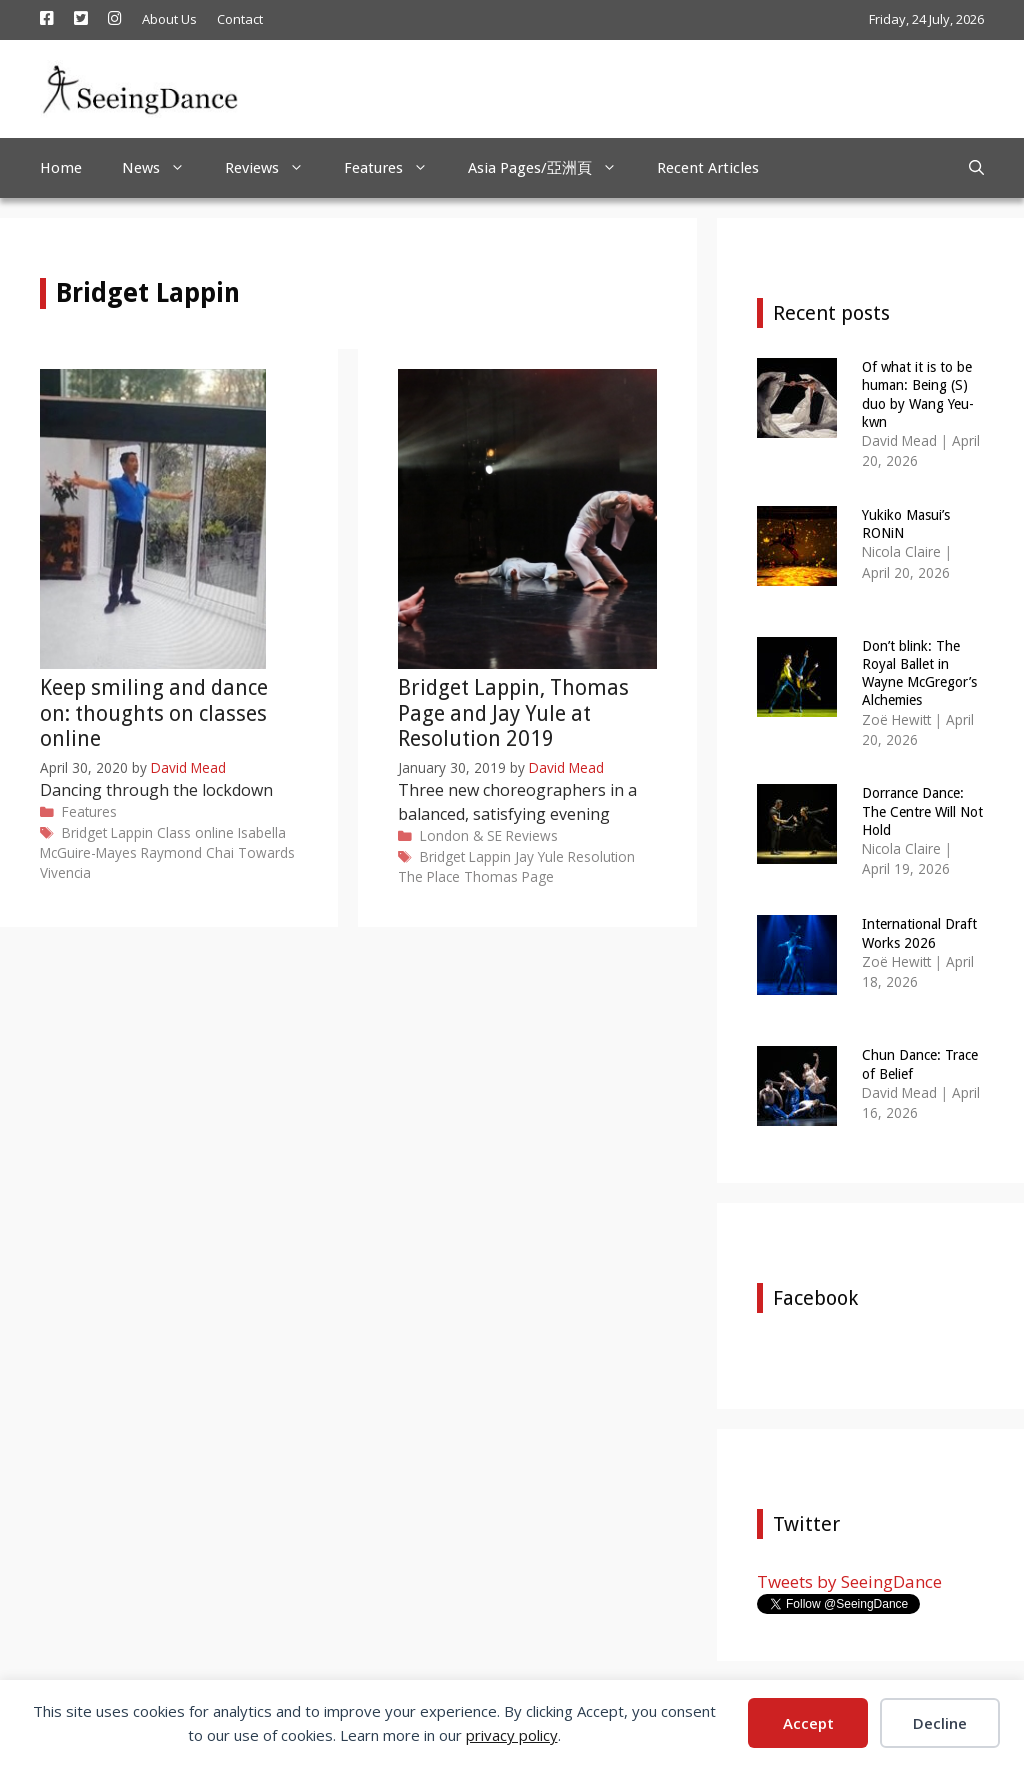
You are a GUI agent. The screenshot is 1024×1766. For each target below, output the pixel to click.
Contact (240, 19)
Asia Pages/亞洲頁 (552, 168)
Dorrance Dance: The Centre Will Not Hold (922, 811)
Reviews (274, 168)
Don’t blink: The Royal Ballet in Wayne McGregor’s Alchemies (919, 673)
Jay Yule (539, 856)
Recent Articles (708, 168)
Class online (195, 832)
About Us (169, 19)
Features (396, 168)
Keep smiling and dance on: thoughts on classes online (154, 712)
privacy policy (512, 1735)
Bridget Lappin (107, 832)
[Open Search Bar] (976, 168)
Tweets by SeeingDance (849, 1581)
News (163, 168)
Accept (808, 1723)
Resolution (601, 856)
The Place (429, 876)
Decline (940, 1723)
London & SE (461, 835)
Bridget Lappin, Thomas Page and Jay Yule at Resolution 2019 (513, 712)
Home (61, 168)
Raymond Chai (187, 852)
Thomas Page (509, 876)
